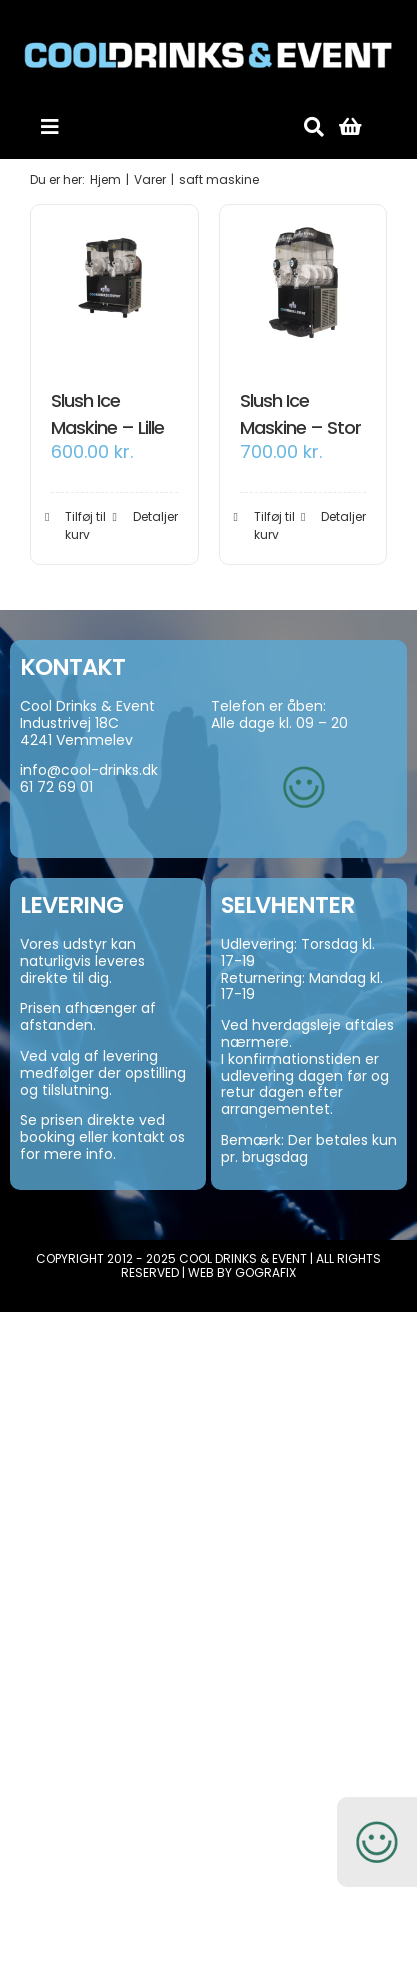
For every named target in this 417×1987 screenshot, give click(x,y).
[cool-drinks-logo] (208, 22)
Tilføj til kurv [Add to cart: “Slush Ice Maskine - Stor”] (274, 525)
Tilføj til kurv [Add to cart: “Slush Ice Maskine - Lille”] (85, 525)
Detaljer (155, 516)
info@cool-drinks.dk (89, 770)
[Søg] (314, 127)
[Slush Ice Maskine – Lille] (114, 288)
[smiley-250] (304, 753)
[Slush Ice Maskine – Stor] (303, 288)
